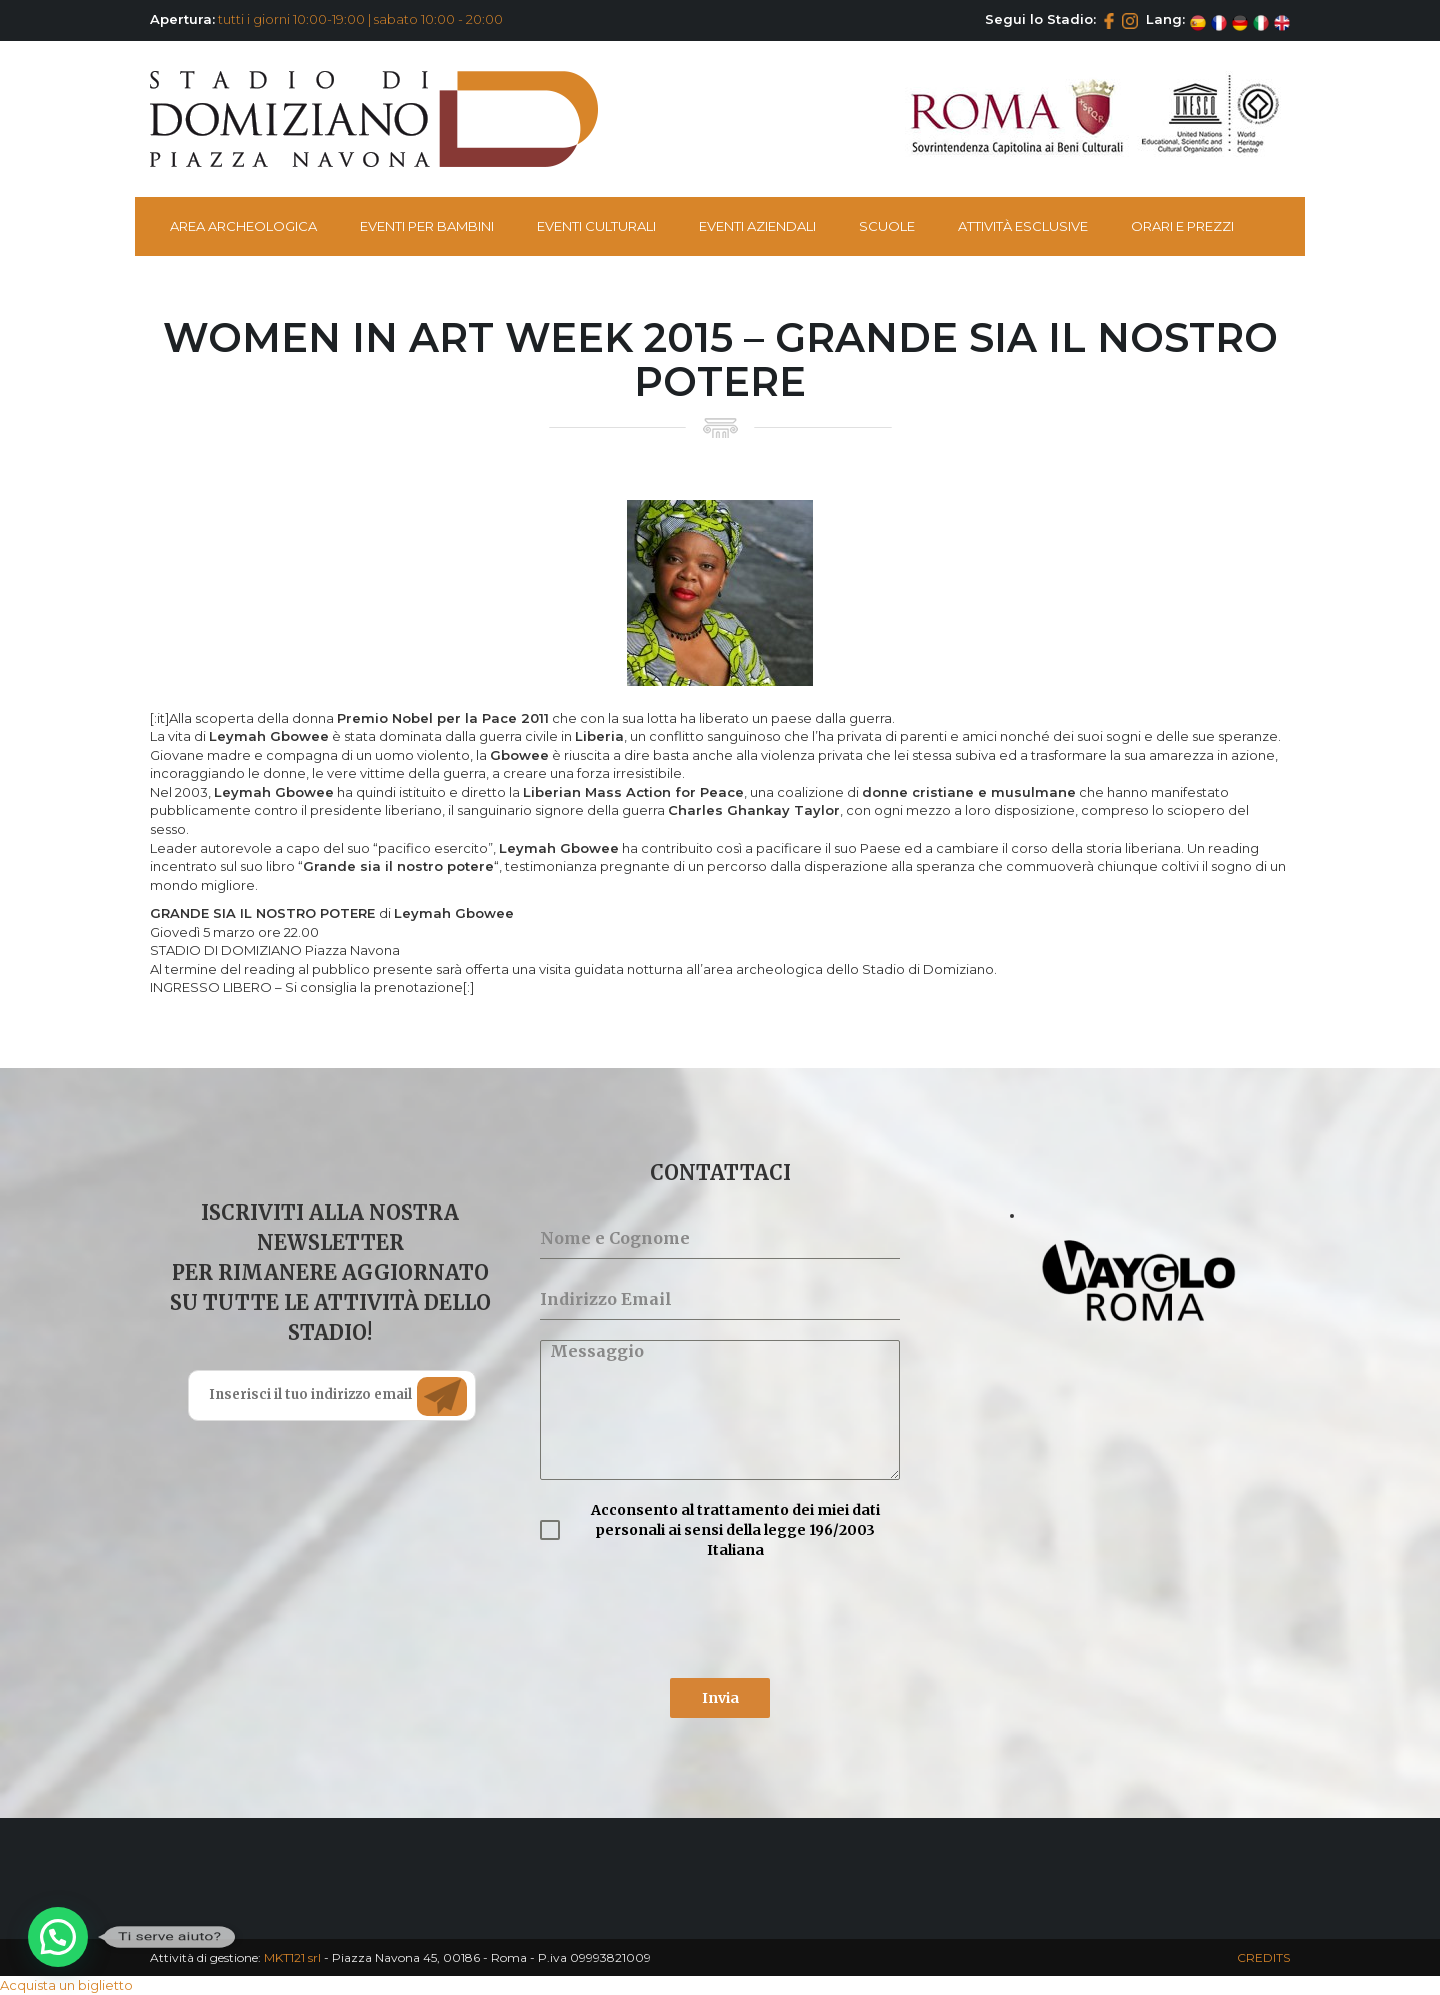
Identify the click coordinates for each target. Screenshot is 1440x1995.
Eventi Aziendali (757, 226)
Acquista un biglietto (66, 1985)
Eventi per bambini (427, 226)
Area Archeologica (243, 226)
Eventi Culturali (596, 226)
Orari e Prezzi (1182, 226)
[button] (58, 1937)
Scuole (887, 226)
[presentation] (692, 1619)
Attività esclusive (1023, 226)
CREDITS (1263, 1957)
